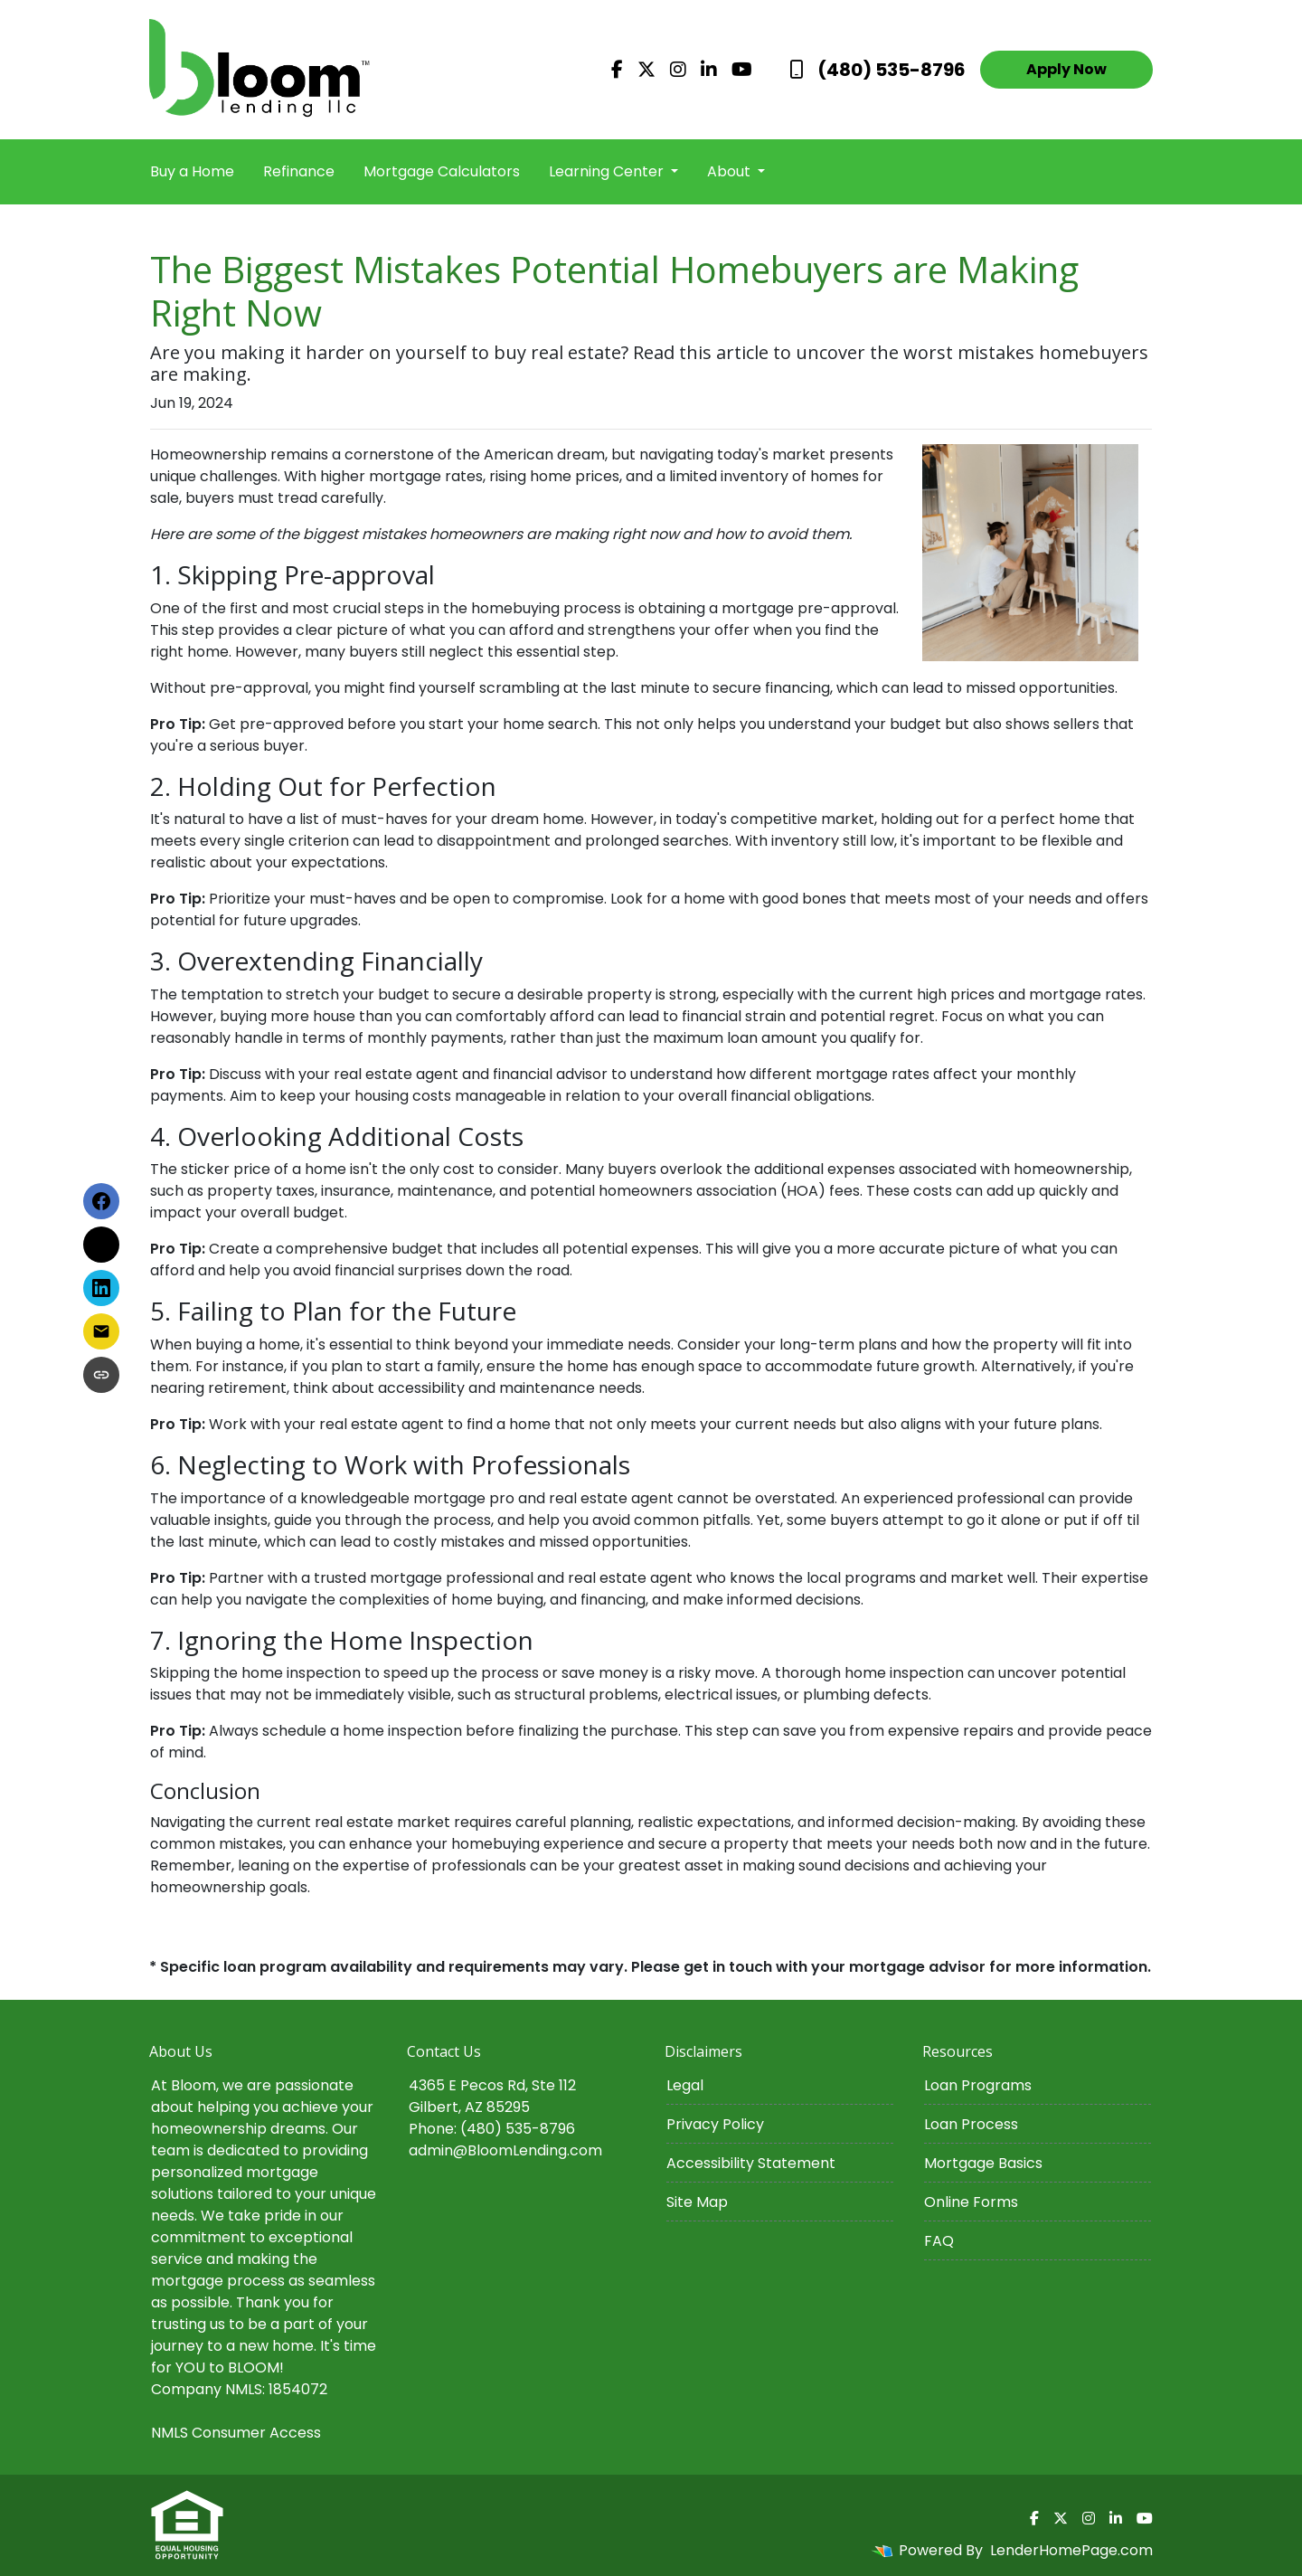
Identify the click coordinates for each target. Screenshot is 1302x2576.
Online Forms (971, 2202)
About (730, 171)
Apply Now (1066, 69)
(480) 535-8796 (877, 69)
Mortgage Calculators (441, 171)
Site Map (697, 2202)
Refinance (299, 171)
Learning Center (608, 171)
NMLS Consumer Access (236, 2432)
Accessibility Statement (750, 2163)
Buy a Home (192, 171)
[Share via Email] (101, 1331)
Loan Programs (978, 2085)
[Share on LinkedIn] (101, 1288)
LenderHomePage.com (1071, 2550)
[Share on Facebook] (101, 1201)
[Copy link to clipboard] (101, 1375)
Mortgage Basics (983, 2163)
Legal (684, 2085)
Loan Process (971, 2124)
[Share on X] (101, 1244)
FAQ (939, 2240)
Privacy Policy (715, 2124)
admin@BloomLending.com (505, 2150)
